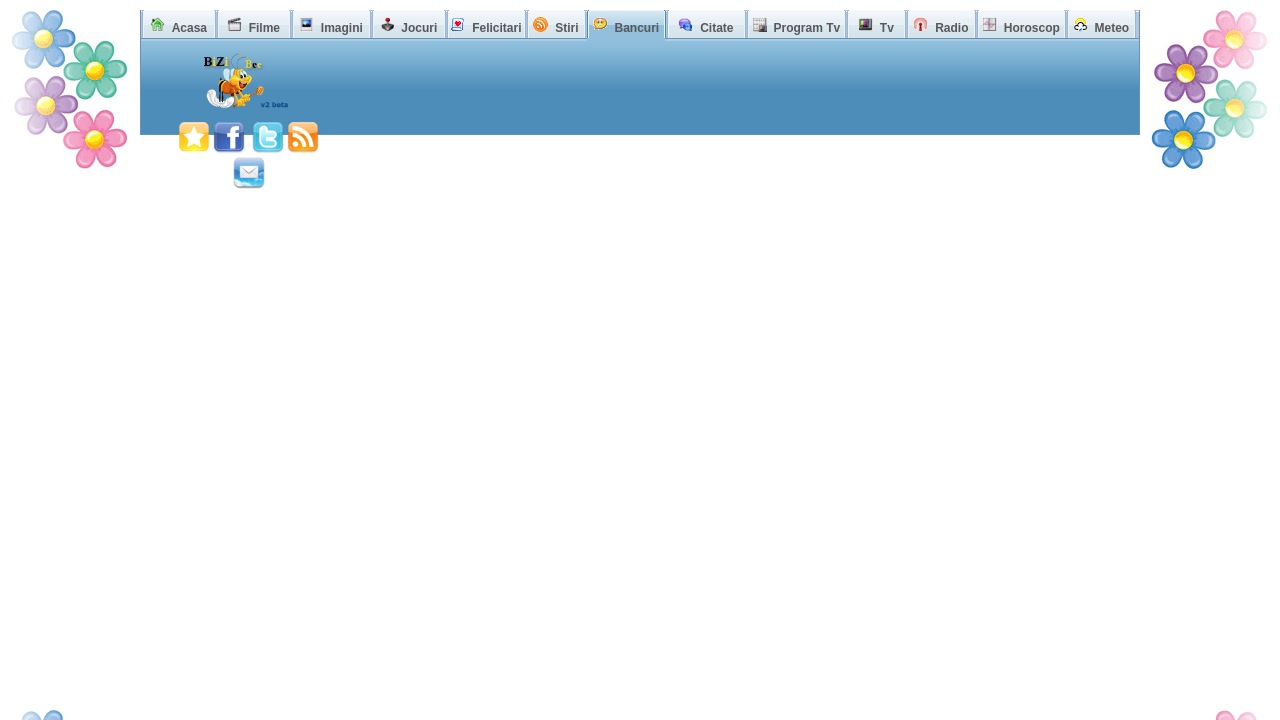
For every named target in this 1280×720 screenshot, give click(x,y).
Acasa (189, 28)
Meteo (1112, 28)
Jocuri (419, 28)
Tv (887, 28)
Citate (716, 28)
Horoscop (1032, 28)
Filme (264, 28)
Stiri (566, 28)
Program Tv (806, 28)
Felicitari (496, 28)
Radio (951, 28)
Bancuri (636, 28)
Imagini (342, 28)
